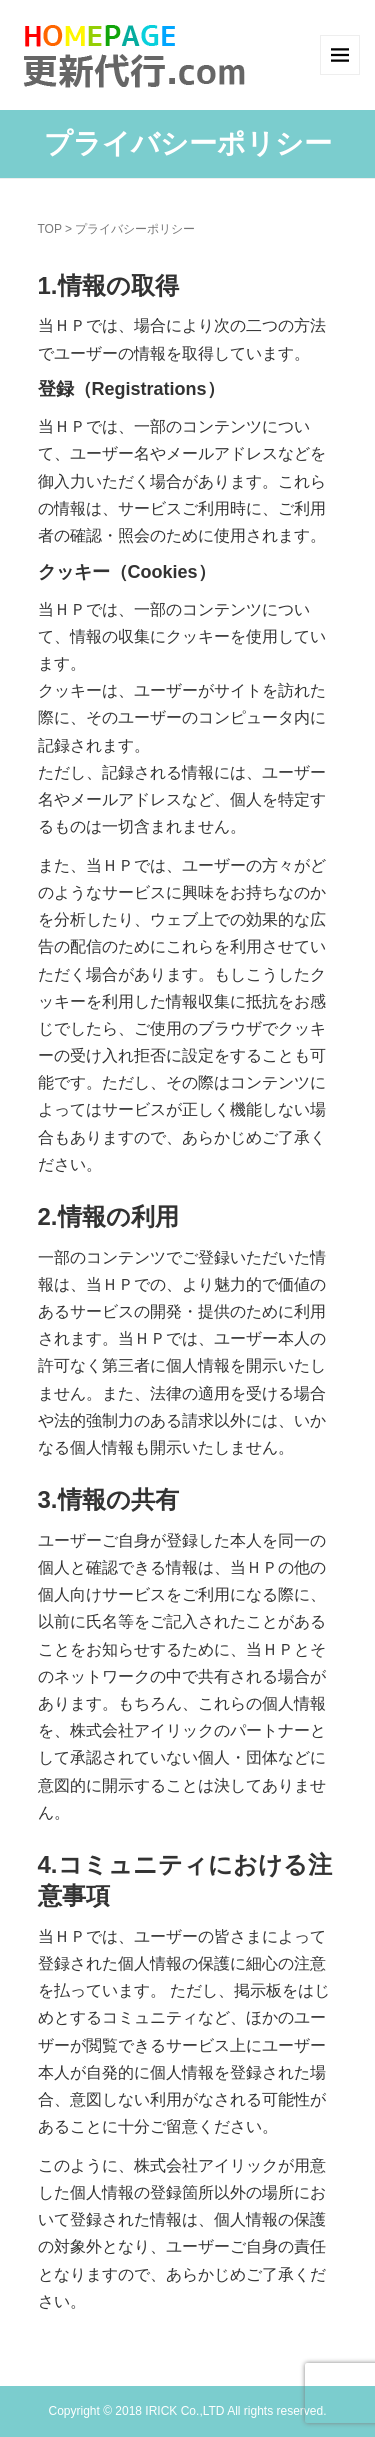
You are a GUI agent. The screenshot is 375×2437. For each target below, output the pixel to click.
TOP (50, 229)
